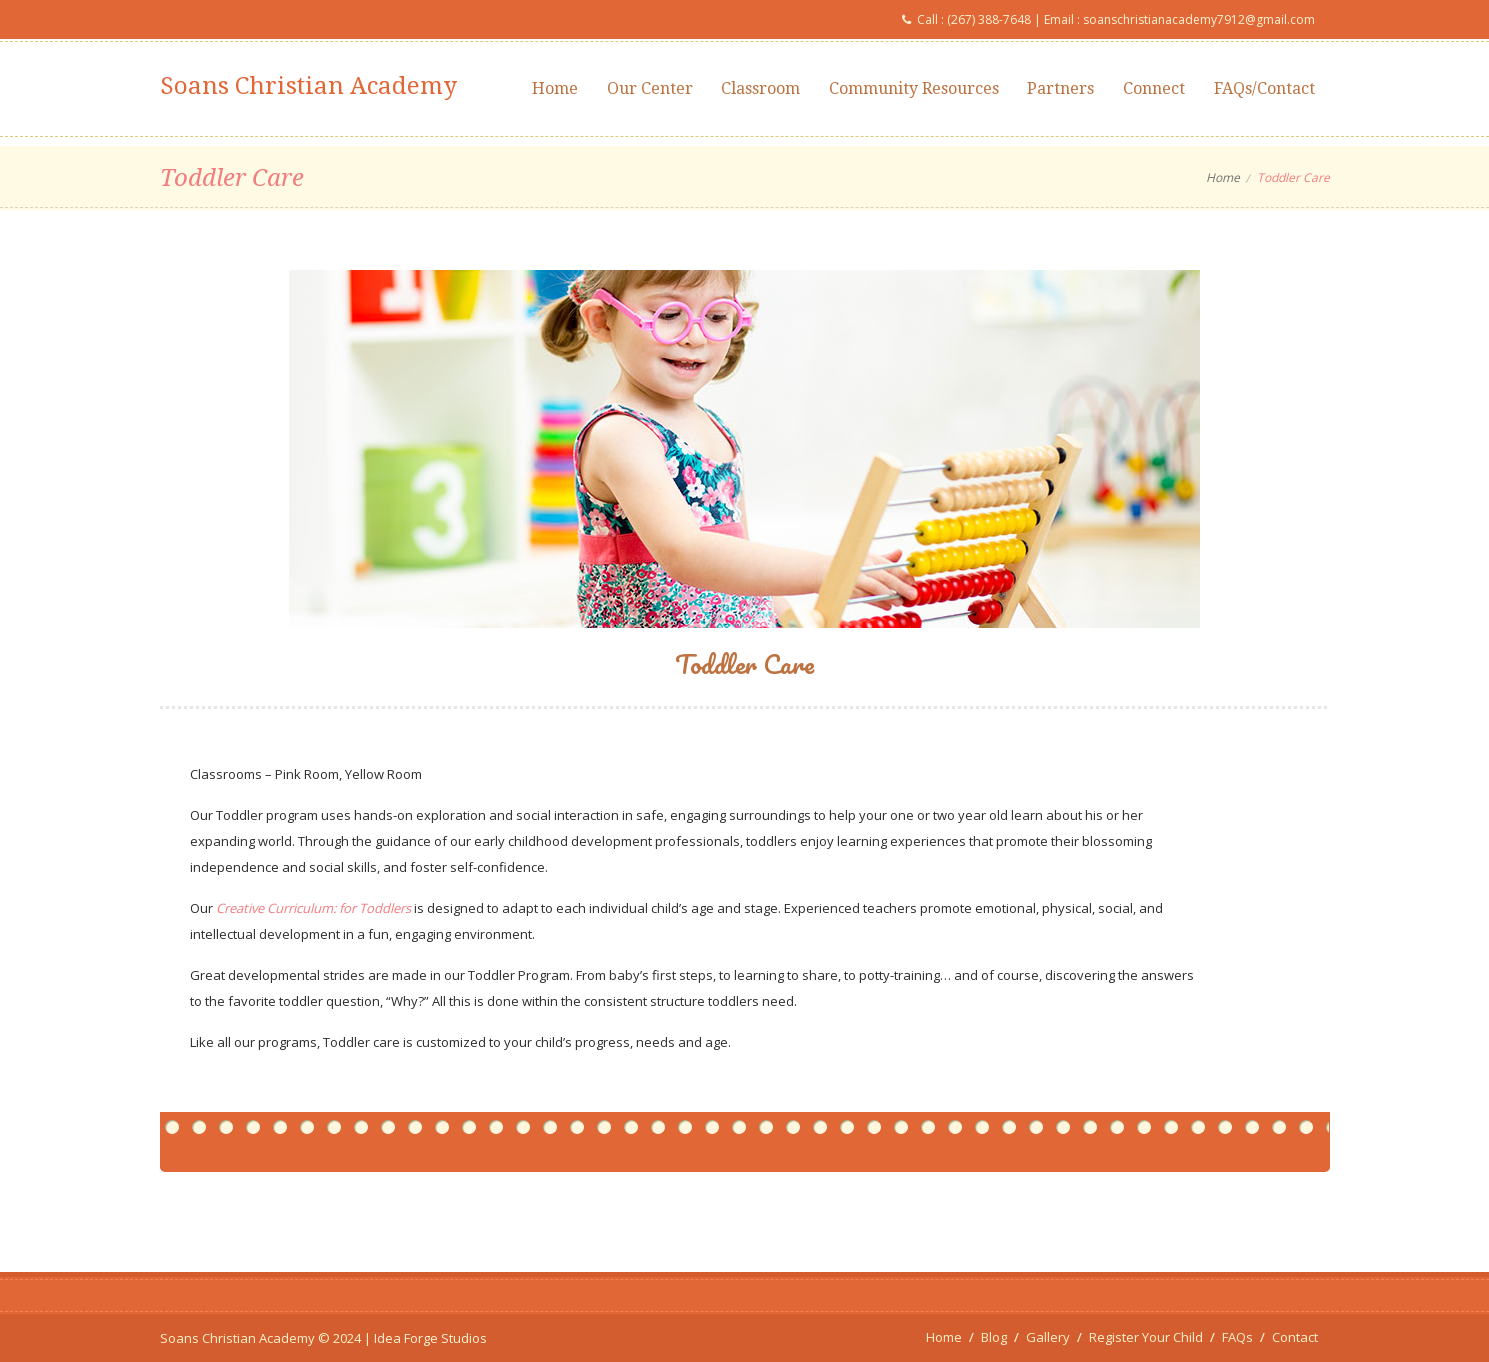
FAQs (1237, 1337)
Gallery (1048, 1337)
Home (555, 88)
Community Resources (914, 88)
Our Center (650, 88)
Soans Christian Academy (308, 86)
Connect (1154, 88)
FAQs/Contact (1264, 88)
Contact (1295, 1337)
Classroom (760, 88)
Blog (994, 1337)
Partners (1060, 88)
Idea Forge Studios (430, 1338)
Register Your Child (1146, 1337)
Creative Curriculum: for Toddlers (313, 908)
